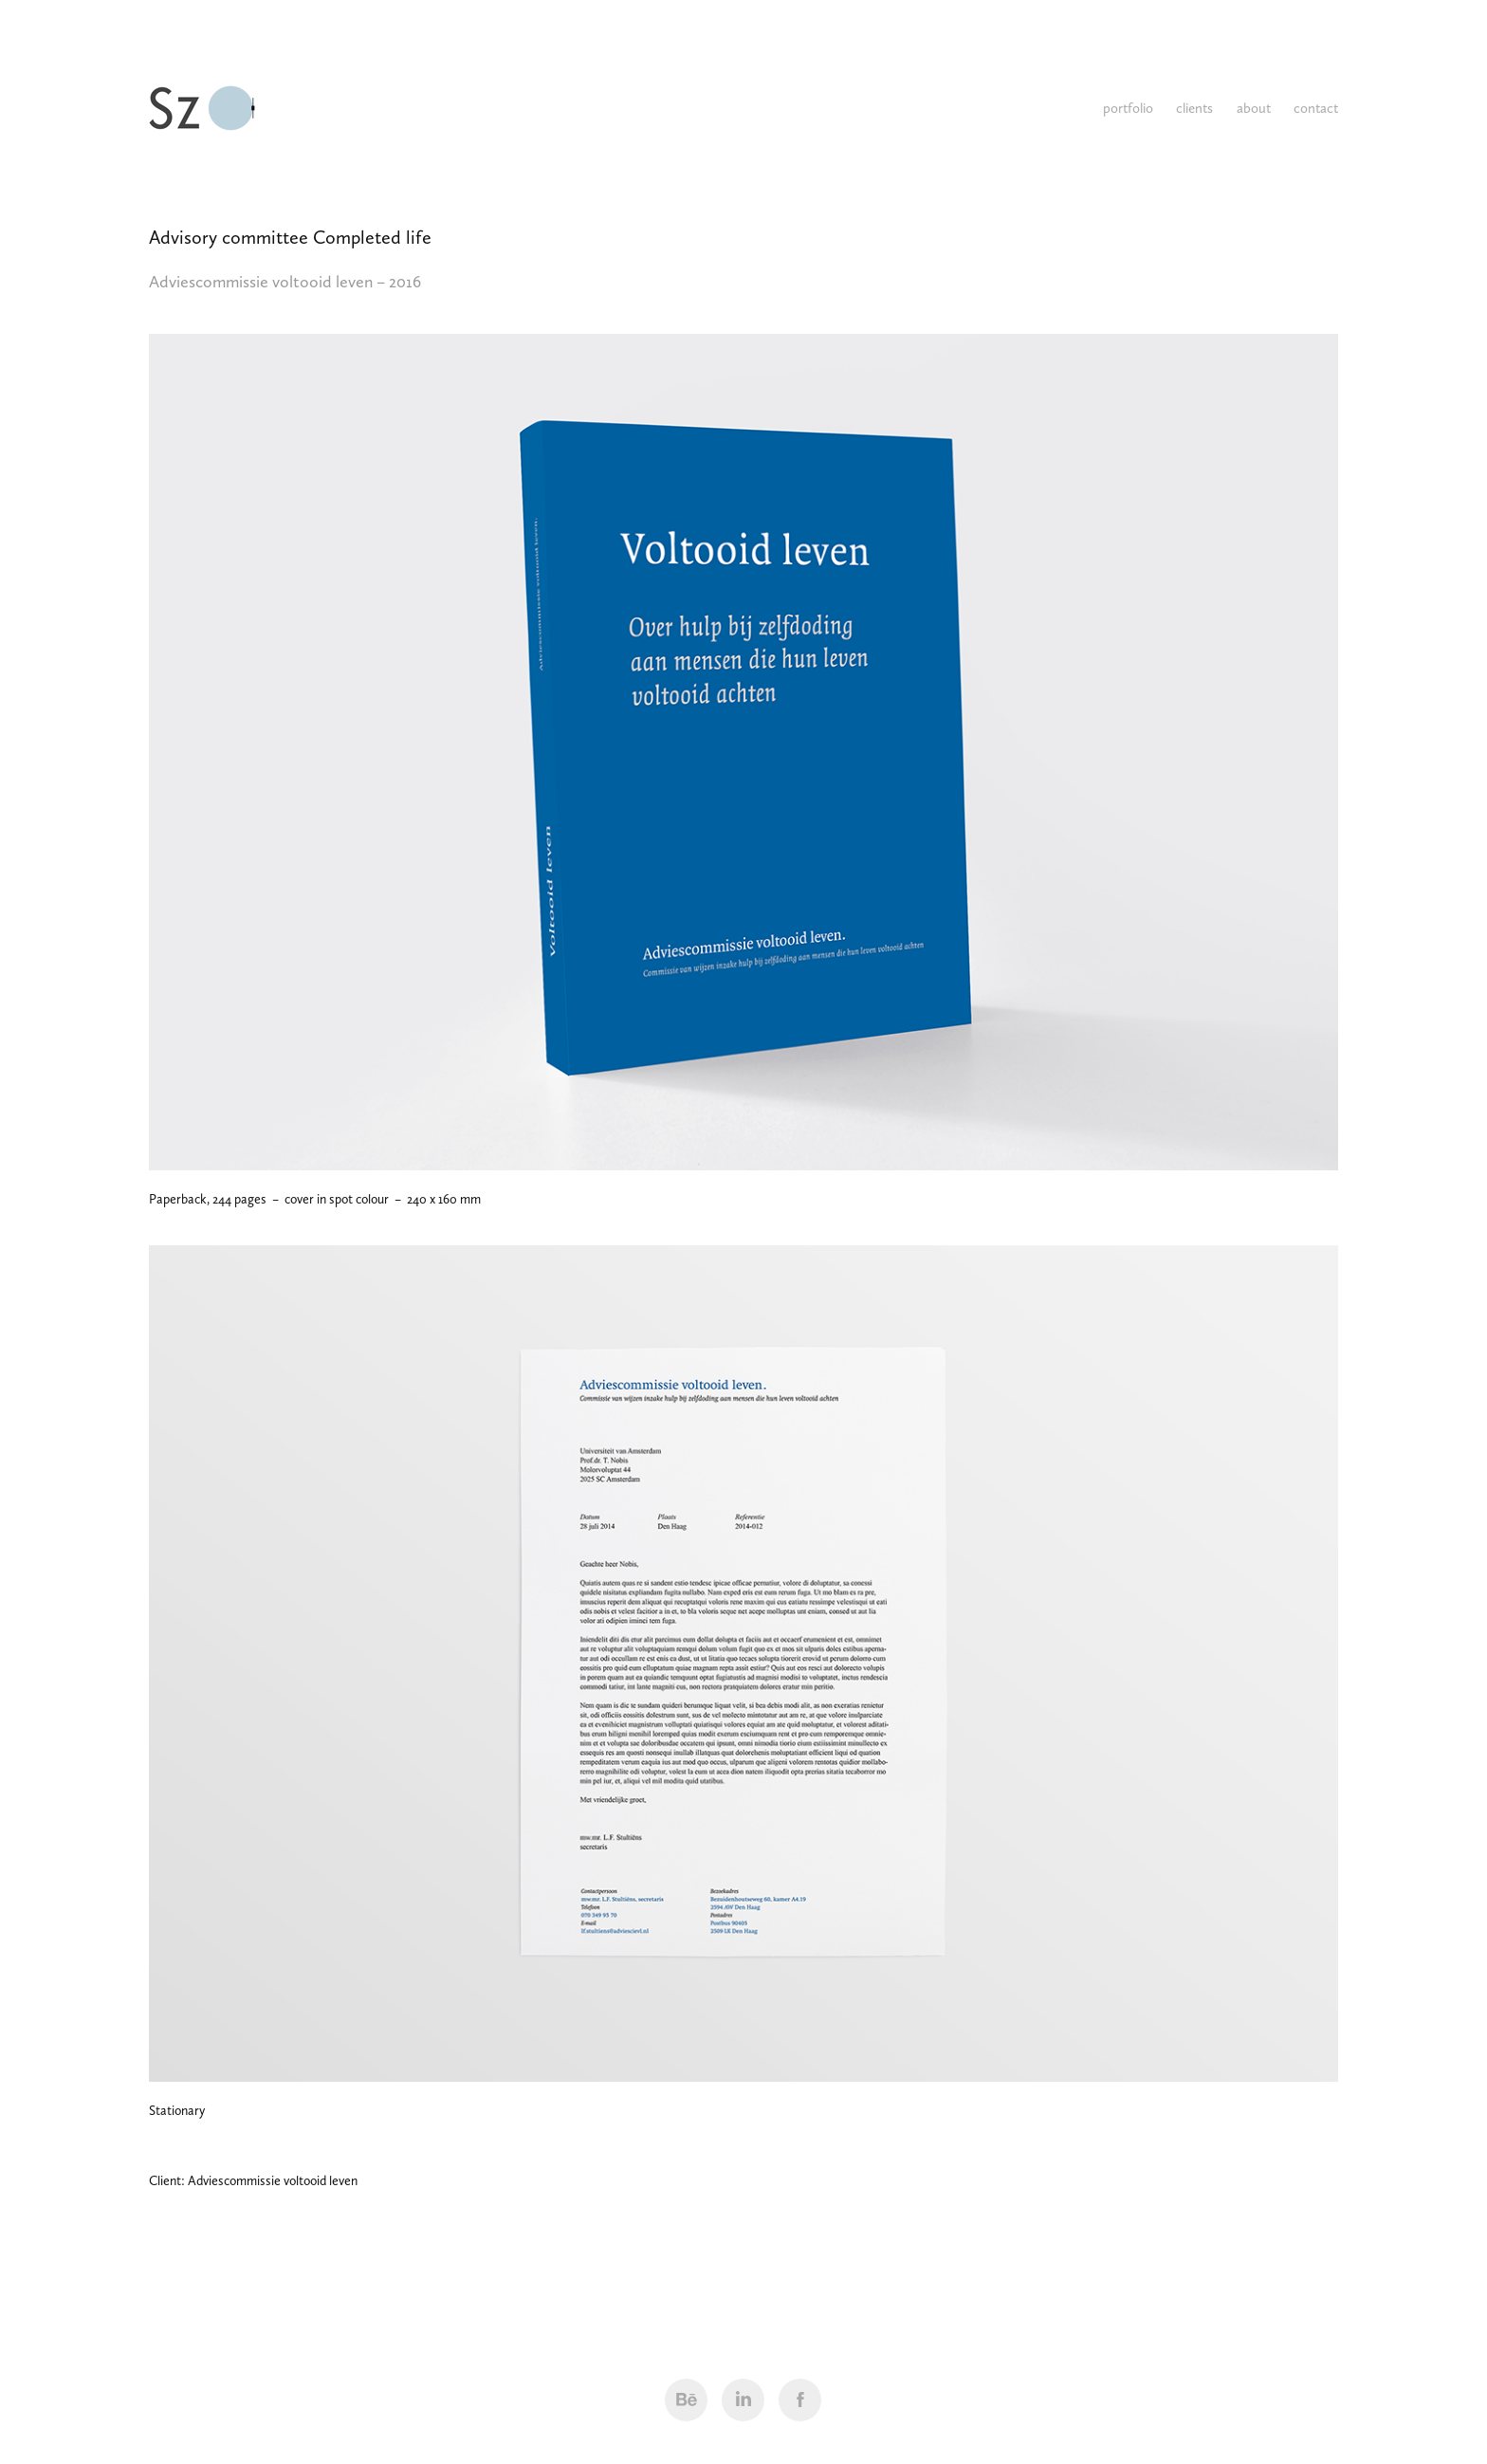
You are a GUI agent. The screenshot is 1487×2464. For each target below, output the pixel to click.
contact (1316, 108)
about (1254, 108)
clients (1194, 108)
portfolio (1128, 108)
